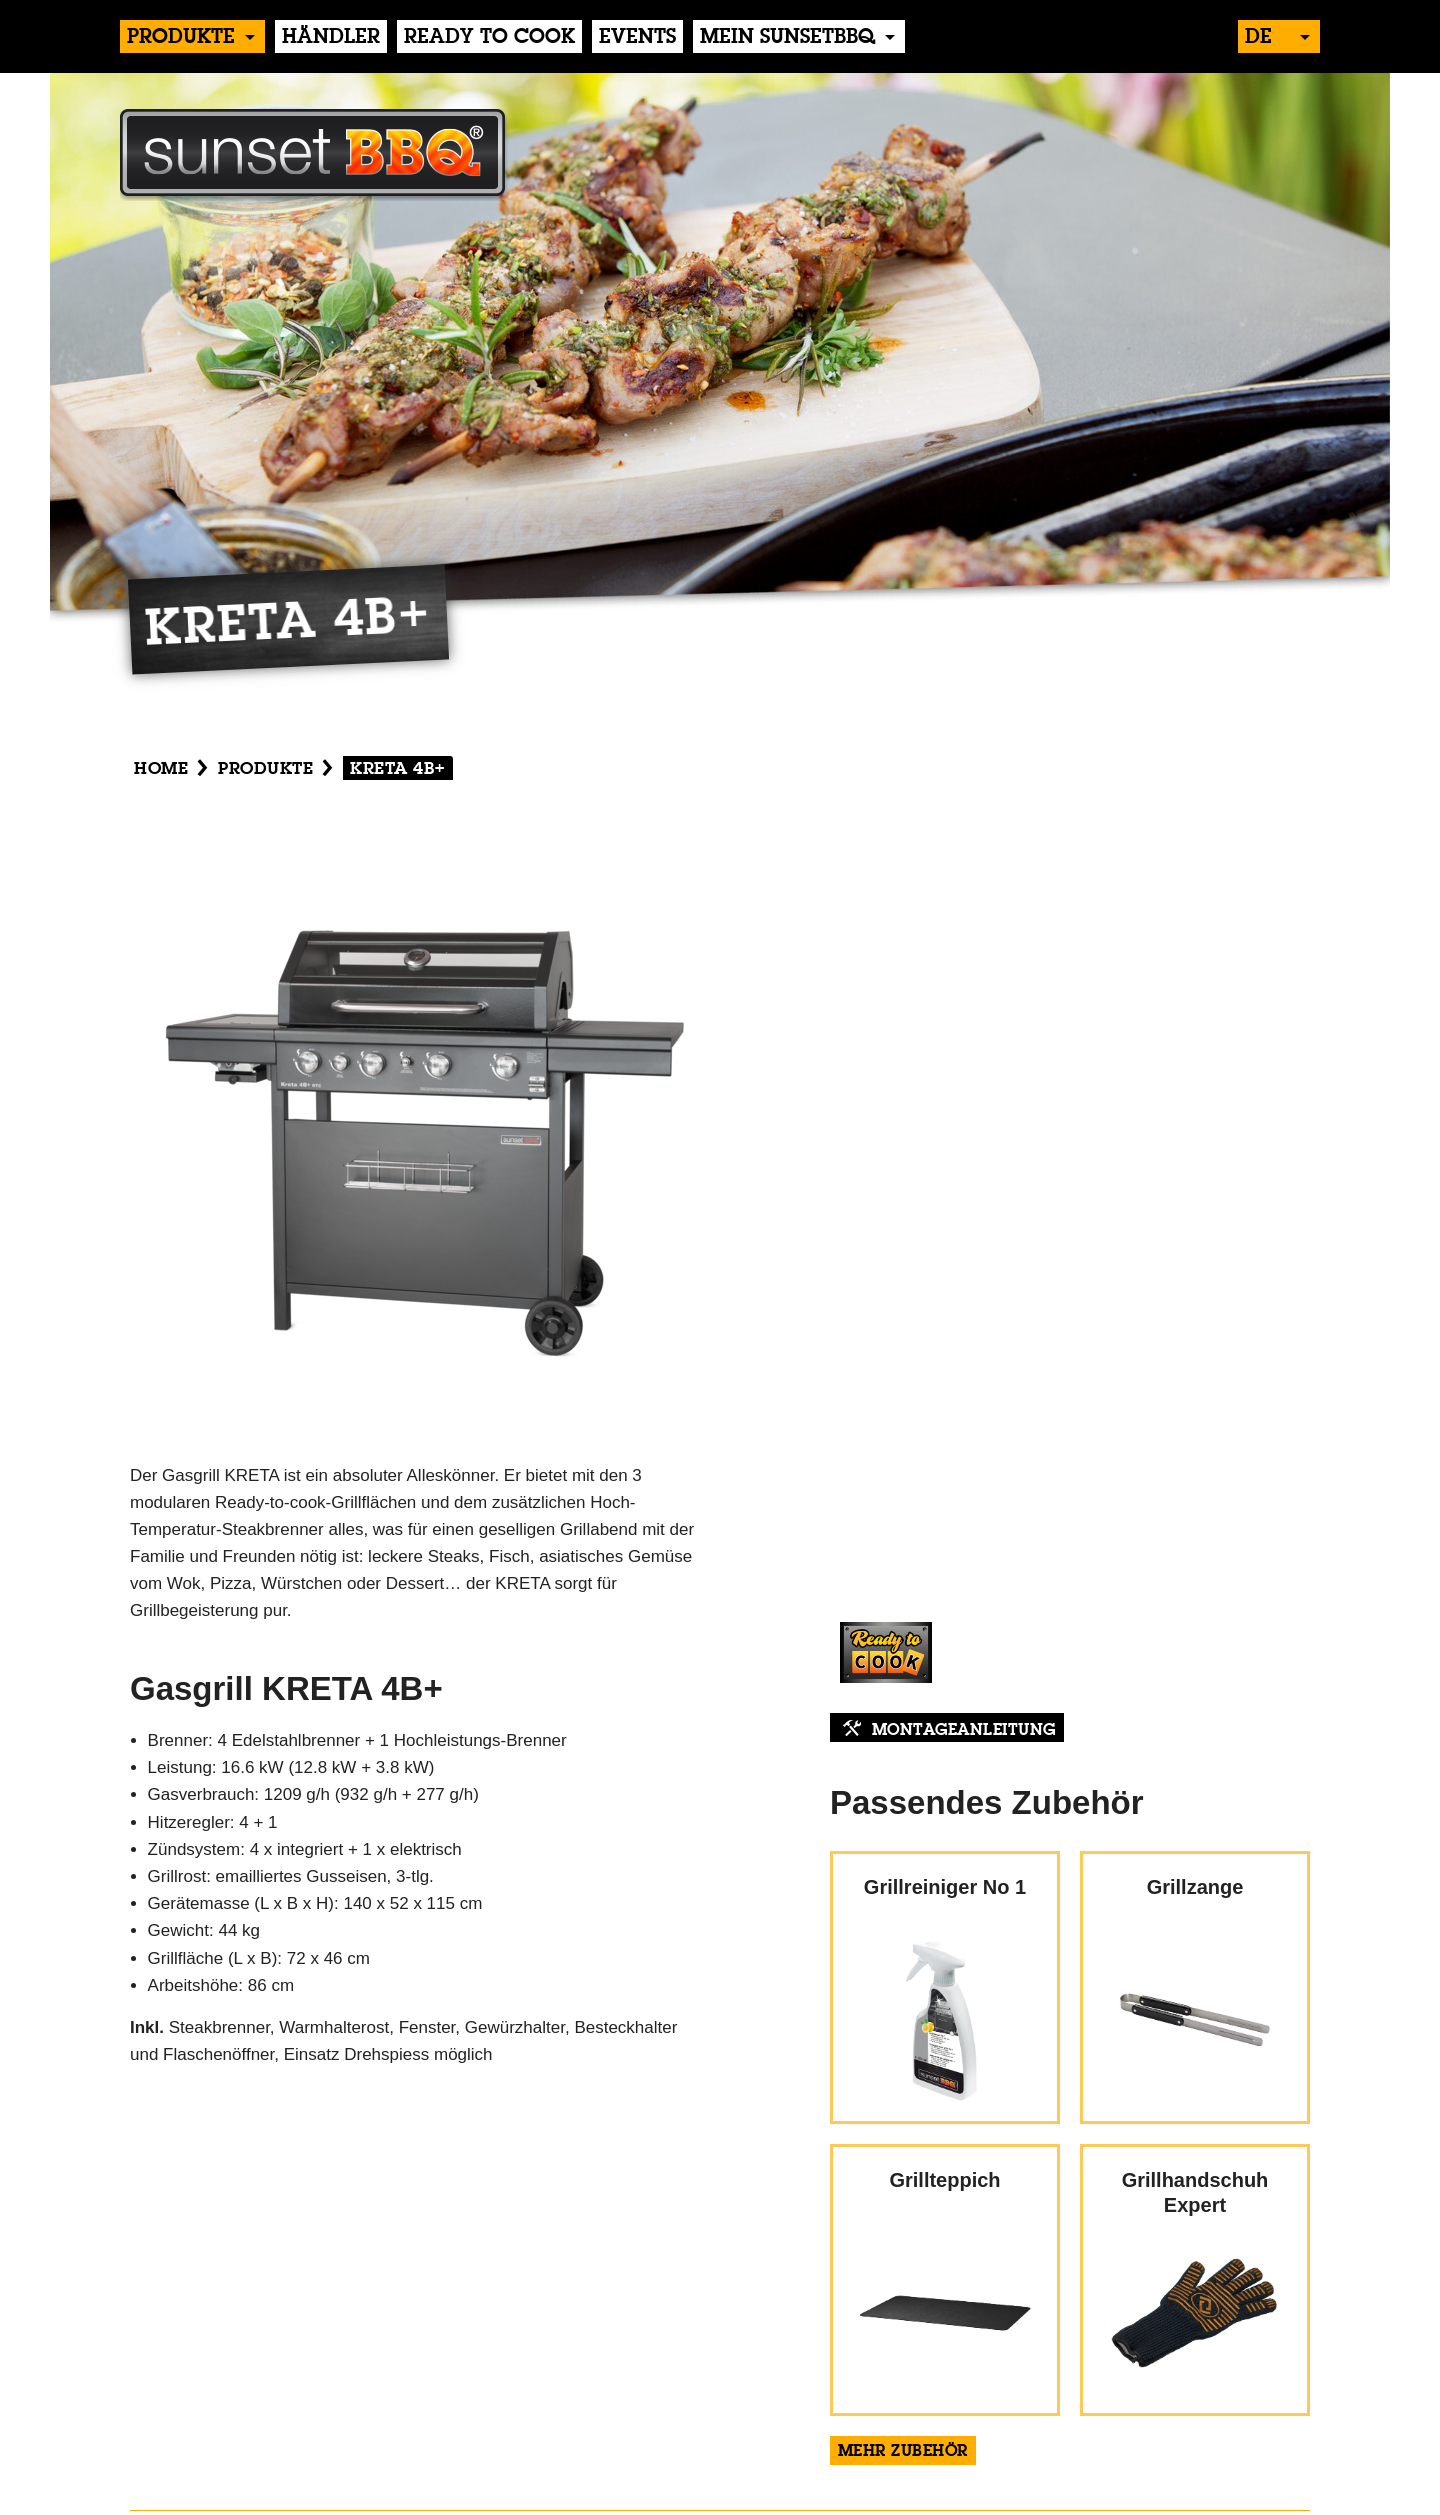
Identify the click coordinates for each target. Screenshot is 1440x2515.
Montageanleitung (964, 1731)
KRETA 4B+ (398, 769)
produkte (181, 38)
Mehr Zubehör (903, 2452)
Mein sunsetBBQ (787, 38)
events (637, 38)
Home (161, 769)
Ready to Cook (489, 38)
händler (331, 38)
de (1258, 38)
